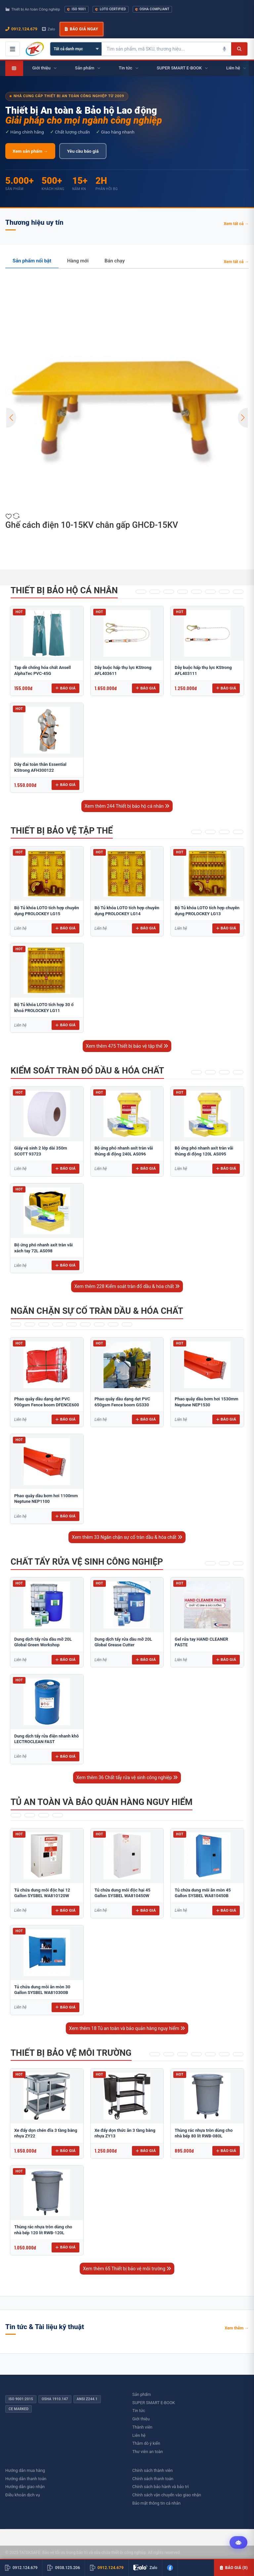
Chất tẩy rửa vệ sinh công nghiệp (87, 1562)
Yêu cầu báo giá (83, 151)
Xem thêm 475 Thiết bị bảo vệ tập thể (127, 1046)
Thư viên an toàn (147, 2451)
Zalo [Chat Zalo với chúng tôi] (48, 29)
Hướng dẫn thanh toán (25, 2478)
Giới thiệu (140, 2418)
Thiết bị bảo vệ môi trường (71, 2053)
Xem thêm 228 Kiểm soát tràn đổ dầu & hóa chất (127, 1286)
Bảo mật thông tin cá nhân (156, 2503)
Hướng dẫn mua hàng (25, 2470)
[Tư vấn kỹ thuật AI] (238, 2542)
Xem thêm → (237, 2327)
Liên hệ (139, 2435)
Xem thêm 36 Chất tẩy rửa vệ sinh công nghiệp (127, 1777)
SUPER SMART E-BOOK (153, 2402)
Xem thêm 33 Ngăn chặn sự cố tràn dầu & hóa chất (127, 1537)
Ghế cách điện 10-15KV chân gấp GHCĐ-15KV (91, 525)
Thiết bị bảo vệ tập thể (62, 831)
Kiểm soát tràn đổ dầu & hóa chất (87, 1070)
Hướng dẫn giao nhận (25, 2486)
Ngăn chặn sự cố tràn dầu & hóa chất (97, 1311)
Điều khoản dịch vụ (22, 2494)
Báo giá (65, 688)
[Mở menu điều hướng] (12, 49)
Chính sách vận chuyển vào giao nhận (166, 2494)
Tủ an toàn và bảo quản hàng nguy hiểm (101, 1802)
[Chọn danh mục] (76, 49)
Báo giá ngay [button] (81, 29)
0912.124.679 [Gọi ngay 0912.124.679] (21, 28)
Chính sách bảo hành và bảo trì (160, 2486)
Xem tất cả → (236, 223)
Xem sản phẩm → (30, 151)
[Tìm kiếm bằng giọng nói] (225, 49)
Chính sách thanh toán (152, 2478)
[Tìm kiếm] (239, 49)
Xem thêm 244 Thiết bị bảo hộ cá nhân (127, 806)
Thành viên (142, 2427)
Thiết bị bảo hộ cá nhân (64, 590)
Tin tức (138, 2410)
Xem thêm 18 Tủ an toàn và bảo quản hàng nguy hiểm (127, 2028)
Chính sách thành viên (152, 2470)
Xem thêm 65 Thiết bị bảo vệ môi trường (127, 2268)
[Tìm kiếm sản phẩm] (160, 49)
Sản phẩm (141, 2394)
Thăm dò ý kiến (146, 2443)
